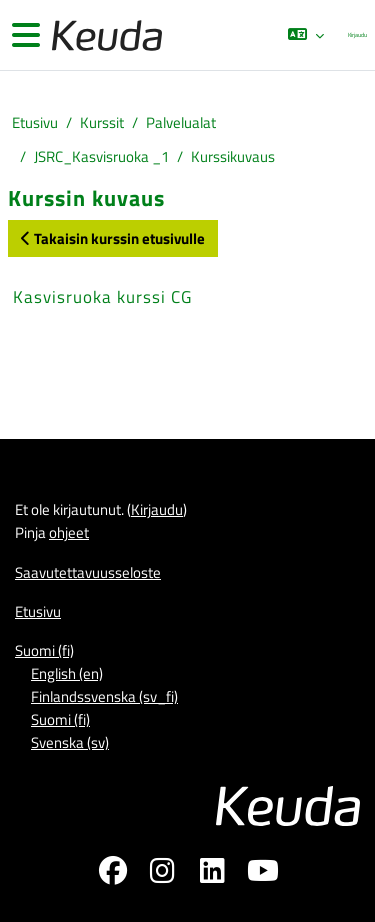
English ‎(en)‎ (67, 673)
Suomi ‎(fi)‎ (44, 650)
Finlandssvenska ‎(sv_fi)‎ (104, 696)
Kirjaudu (357, 34)
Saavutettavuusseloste (88, 572)
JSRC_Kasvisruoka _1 (101, 156)
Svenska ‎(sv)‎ (70, 742)
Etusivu (35, 122)
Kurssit (102, 122)
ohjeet (69, 532)
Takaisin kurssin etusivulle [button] (113, 238)
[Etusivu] (105, 35)
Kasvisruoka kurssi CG (102, 297)
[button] (306, 35)
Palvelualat (181, 122)
